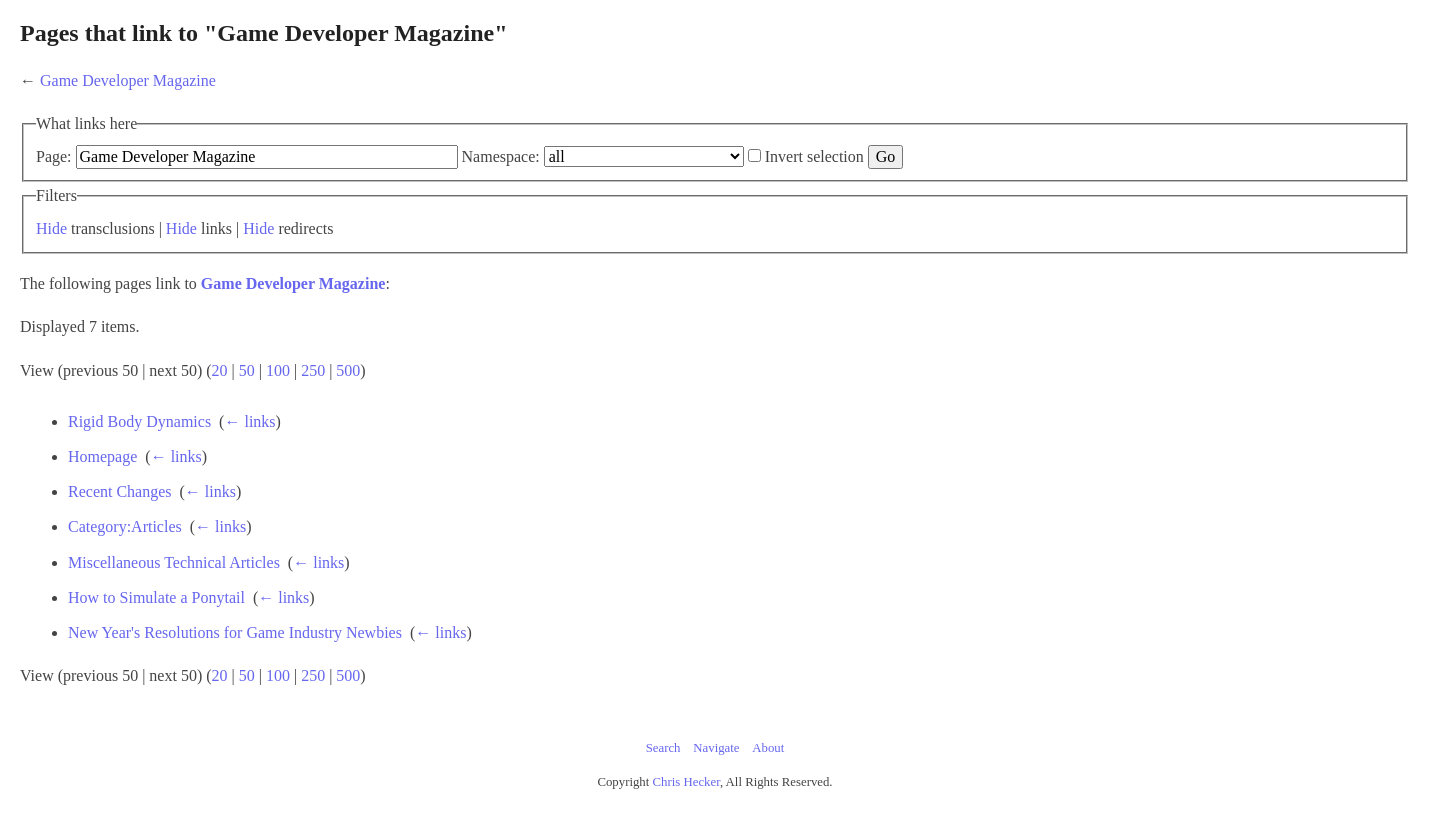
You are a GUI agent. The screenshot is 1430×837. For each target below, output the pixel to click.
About (768, 748)
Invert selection (814, 156)
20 (220, 370)
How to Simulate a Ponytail (156, 597)
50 (247, 370)
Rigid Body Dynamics (139, 421)
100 (278, 370)
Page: (54, 156)
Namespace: (501, 156)
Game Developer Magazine (128, 80)
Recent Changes (120, 491)
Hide (51, 228)
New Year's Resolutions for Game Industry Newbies (235, 632)
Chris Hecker (686, 782)
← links (249, 421)
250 (313, 370)
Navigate (716, 748)
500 (348, 370)
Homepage (102, 456)
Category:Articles (125, 526)
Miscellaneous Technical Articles (174, 562)
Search (663, 748)
